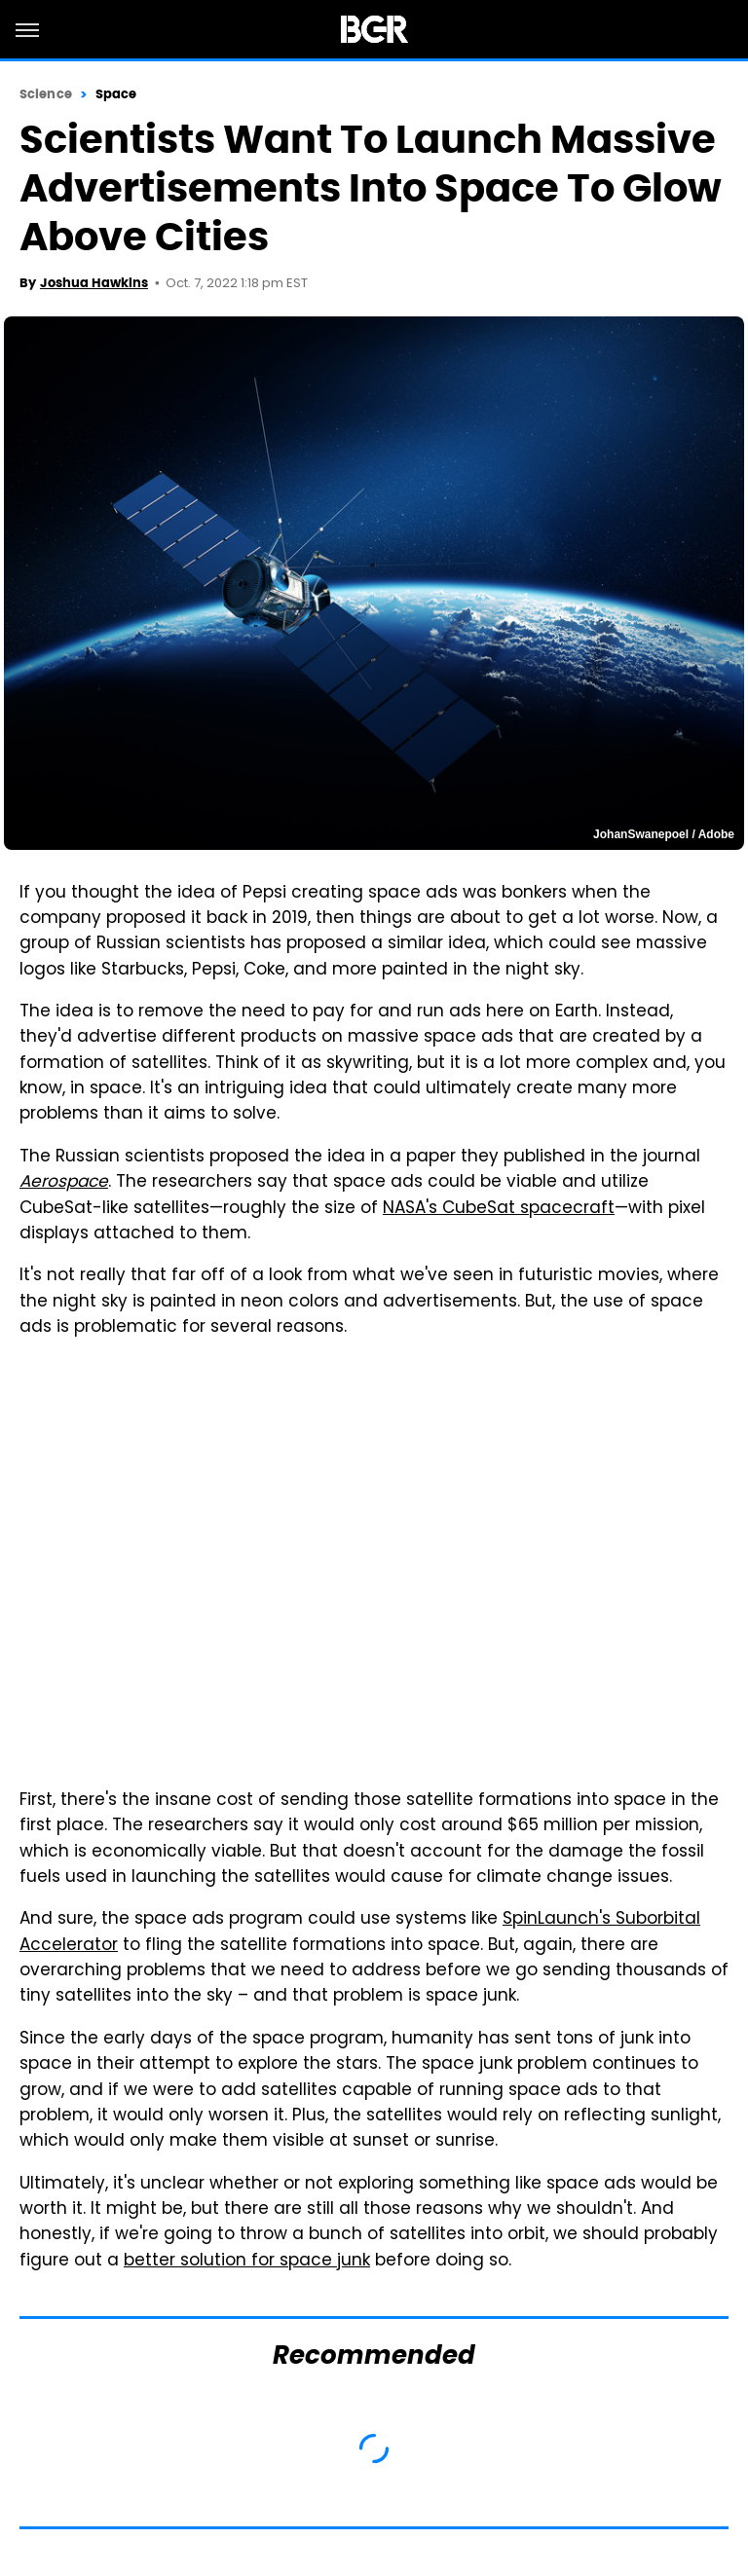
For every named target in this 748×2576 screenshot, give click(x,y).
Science (45, 94)
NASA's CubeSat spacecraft (499, 1209)
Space (116, 94)
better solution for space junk (247, 2261)
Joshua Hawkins (94, 283)
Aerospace (63, 1182)
